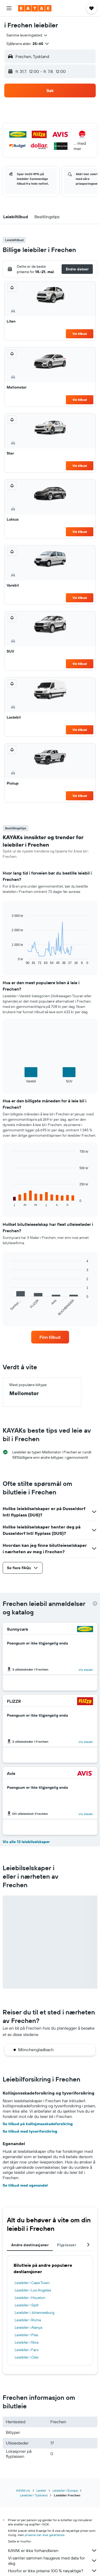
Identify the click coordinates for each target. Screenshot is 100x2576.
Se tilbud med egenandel (25, 2185)
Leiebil (41, 2490)
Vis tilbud (80, 334)
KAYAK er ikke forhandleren (52, 2550)
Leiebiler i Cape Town (32, 2282)
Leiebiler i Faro (27, 2349)
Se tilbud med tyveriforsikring (30, 2131)
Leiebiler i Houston (30, 2297)
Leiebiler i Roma (28, 2320)
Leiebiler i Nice (27, 2342)
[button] (9, 8)
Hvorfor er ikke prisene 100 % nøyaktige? (52, 2570)
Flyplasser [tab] (66, 2245)
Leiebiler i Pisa (26, 2334)
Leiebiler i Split (27, 2305)
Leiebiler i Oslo (27, 2357)
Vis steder (85, 1670)
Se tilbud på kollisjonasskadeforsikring (38, 2123)
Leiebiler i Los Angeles (33, 2290)
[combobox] (27, 35)
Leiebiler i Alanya (28, 2327)
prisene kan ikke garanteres (45, 2535)
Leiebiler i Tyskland (33, 2495)
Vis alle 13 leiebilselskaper (26, 1841)
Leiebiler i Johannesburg (34, 2312)
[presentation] (95, 1603)
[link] (50, 1337)
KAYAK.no (23, 2490)
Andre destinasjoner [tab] (30, 2245)
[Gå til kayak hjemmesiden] (34, 8)
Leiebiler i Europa (65, 2490)
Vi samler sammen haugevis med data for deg (52, 2560)
